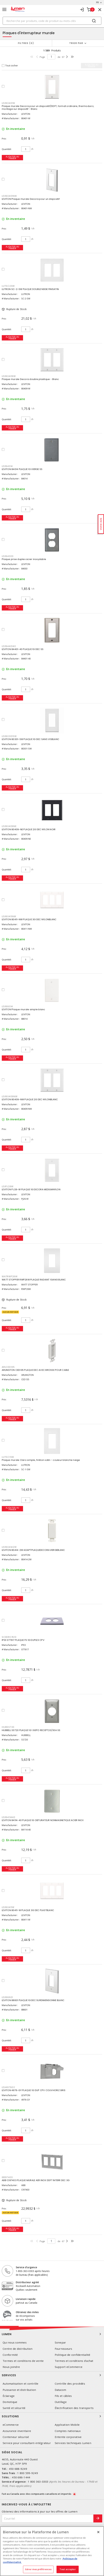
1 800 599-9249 (27, 2473)
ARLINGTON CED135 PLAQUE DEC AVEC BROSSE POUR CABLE (35, 1370)
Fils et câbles (63, 2396)
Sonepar (60, 2342)
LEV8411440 (8, 1817)
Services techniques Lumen (73, 2443)
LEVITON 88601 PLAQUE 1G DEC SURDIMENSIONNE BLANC (33, 2000)
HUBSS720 (8, 1727)
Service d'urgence (26, 2267)
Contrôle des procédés (70, 2383)
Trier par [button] (76, 43)
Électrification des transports (74, 2408)
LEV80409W (9, 376)
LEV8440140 (9, 646)
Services (52, 2375)
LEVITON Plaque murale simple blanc (23, 1009)
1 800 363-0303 (38, 2481)
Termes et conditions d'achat (74, 2361)
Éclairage (9, 2396)
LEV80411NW (9, 916)
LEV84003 (7, 556)
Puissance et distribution (19, 2390)
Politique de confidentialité (72, 2354)
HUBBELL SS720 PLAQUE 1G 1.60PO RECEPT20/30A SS (31, 1730)
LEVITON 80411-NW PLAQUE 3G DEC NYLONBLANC (29, 919)
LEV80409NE (9, 826)
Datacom (60, 2390)
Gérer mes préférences (38, 2569)
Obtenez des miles (27, 2312)
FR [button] (97, 2)
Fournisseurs (63, 2348)
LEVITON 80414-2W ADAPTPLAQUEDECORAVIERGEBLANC (33, 1550)
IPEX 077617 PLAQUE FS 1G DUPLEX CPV (23, 1640)
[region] (52, 2551)
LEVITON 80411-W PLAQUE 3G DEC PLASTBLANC (28, 1910)
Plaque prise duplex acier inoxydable (24, 559)
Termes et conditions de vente (23, 2361)
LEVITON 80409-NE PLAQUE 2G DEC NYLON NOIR (28, 829)
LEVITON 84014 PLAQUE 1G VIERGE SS (22, 469)
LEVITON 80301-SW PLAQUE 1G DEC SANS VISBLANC (30, 739)
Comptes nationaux (68, 2431)
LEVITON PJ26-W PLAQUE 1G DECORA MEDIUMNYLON (31, 1189)
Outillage (61, 2402)
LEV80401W (8, 103)
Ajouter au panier (12, 157)
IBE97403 (7, 2177)
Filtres (26, 43)
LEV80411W (8, 1907)
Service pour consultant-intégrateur (27, 2443)
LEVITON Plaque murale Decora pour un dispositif (31, 198)
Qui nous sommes (15, 2342)
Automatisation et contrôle (20, 2383)
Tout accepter (68, 2569)
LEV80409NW (10, 1096)
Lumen (52, 2334)
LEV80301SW (9, 736)
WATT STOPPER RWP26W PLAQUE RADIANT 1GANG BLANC (34, 1279)
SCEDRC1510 (9, 1637)
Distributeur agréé (27, 2282)
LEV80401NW (9, 195)
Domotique (10, 2402)
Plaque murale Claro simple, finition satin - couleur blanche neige (41, 1460)
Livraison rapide (25, 2299)
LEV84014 (7, 466)
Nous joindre (11, 2367)
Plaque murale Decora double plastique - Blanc (30, 379)
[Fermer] (98, 2532)
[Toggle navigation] (4, 9)
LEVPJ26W (7, 1186)
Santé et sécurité (14, 2408)
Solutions (52, 2416)
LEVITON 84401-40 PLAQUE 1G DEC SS (22, 649)
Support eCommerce (68, 2367)
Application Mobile (67, 2424)
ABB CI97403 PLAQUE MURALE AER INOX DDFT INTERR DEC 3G (35, 2180)
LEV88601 (7, 1997)
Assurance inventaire (17, 2431)
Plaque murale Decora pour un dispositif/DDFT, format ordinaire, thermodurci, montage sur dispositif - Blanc (48, 107)
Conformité (10, 2354)
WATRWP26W (10, 1276)
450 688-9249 (18, 2469)
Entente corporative (68, 2437)
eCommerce (11, 2424)
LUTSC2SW (8, 285)
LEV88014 (7, 1006)
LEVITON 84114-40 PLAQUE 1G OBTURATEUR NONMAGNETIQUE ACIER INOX (43, 1820)
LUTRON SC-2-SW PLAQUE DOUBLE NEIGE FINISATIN (30, 289)
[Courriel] (48, 2518)
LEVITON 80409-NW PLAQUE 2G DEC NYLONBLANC (30, 1099)
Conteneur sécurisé (16, 2437)
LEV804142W (9, 1547)
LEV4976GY (8, 2087)
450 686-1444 (21, 2477)
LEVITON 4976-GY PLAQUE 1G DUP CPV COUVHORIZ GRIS (33, 2090)
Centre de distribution (18, 2348)
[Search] (52, 21)
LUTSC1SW (8, 1457)
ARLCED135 (8, 1366)
